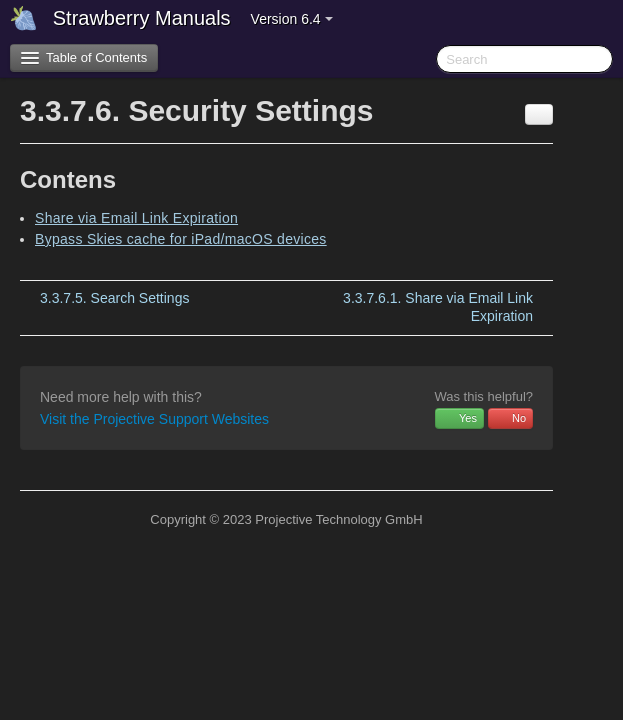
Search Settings (114, 298)
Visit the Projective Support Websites (154, 419)
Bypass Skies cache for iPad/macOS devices (181, 239)
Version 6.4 (292, 19)
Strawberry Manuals (142, 18)
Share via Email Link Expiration (136, 218)
